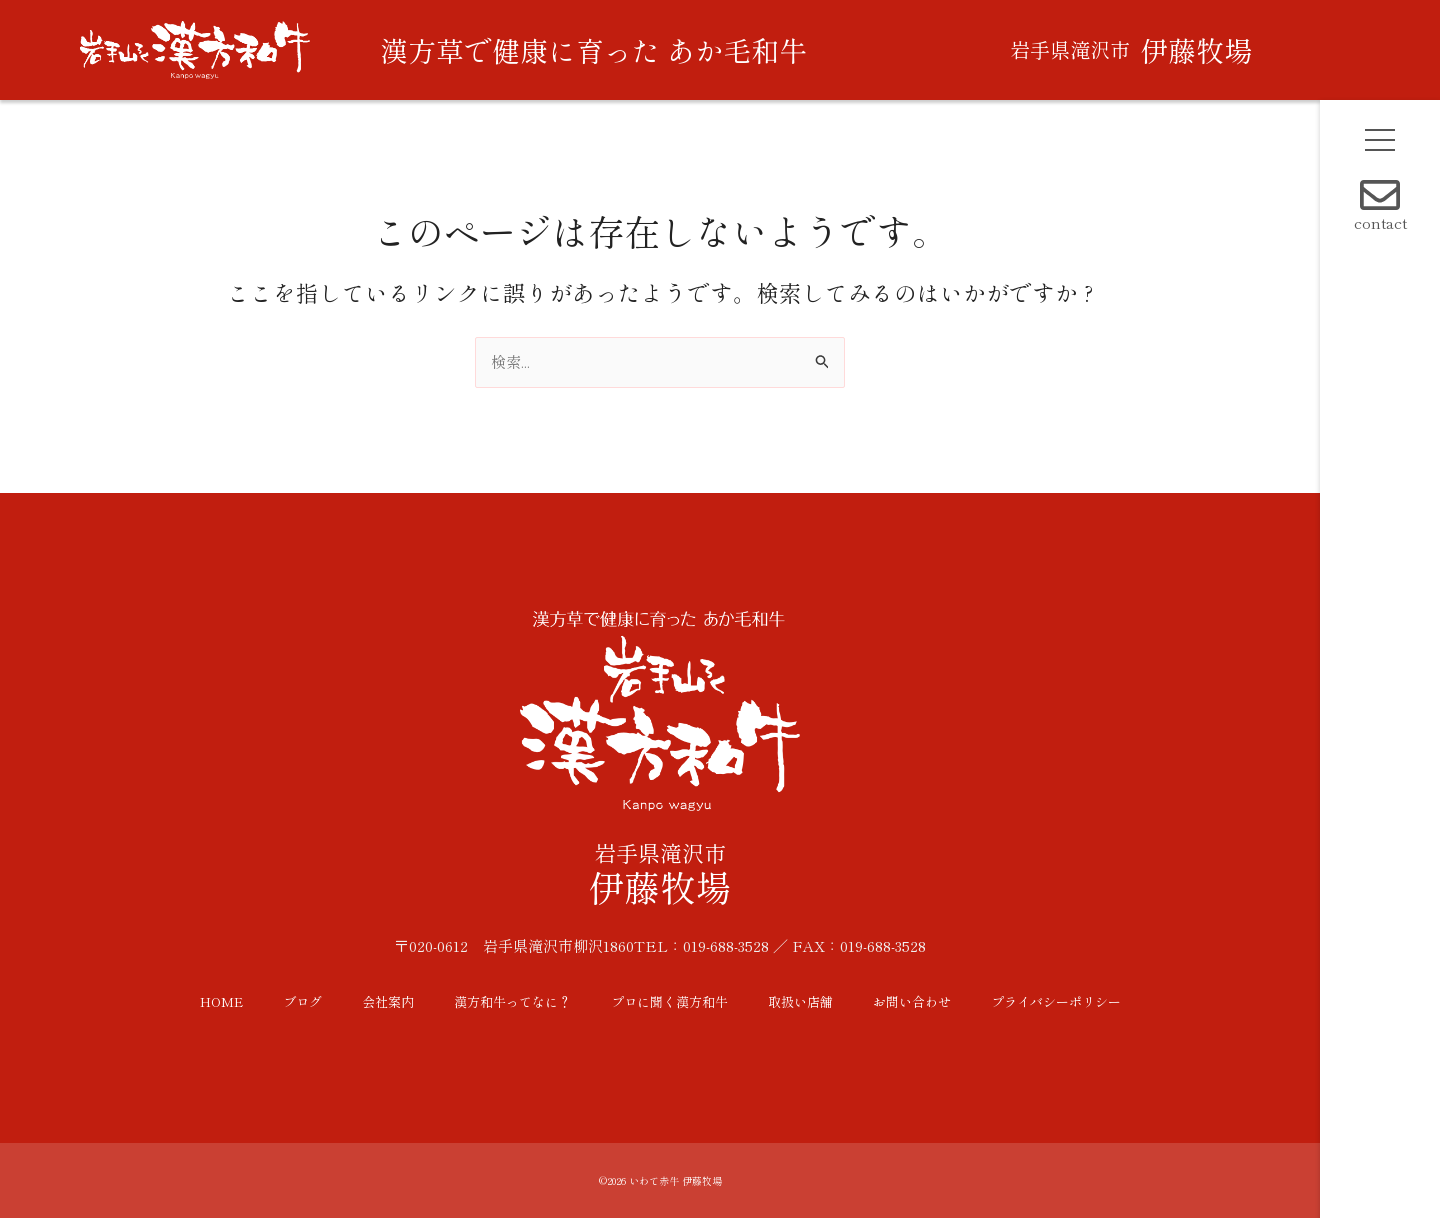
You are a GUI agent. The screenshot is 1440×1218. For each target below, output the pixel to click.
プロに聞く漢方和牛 (669, 1001)
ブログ (302, 1001)
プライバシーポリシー (1056, 1001)
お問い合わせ (912, 1001)
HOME (221, 1001)
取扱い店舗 (800, 1001)
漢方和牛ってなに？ (512, 1001)
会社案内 (388, 1001)
